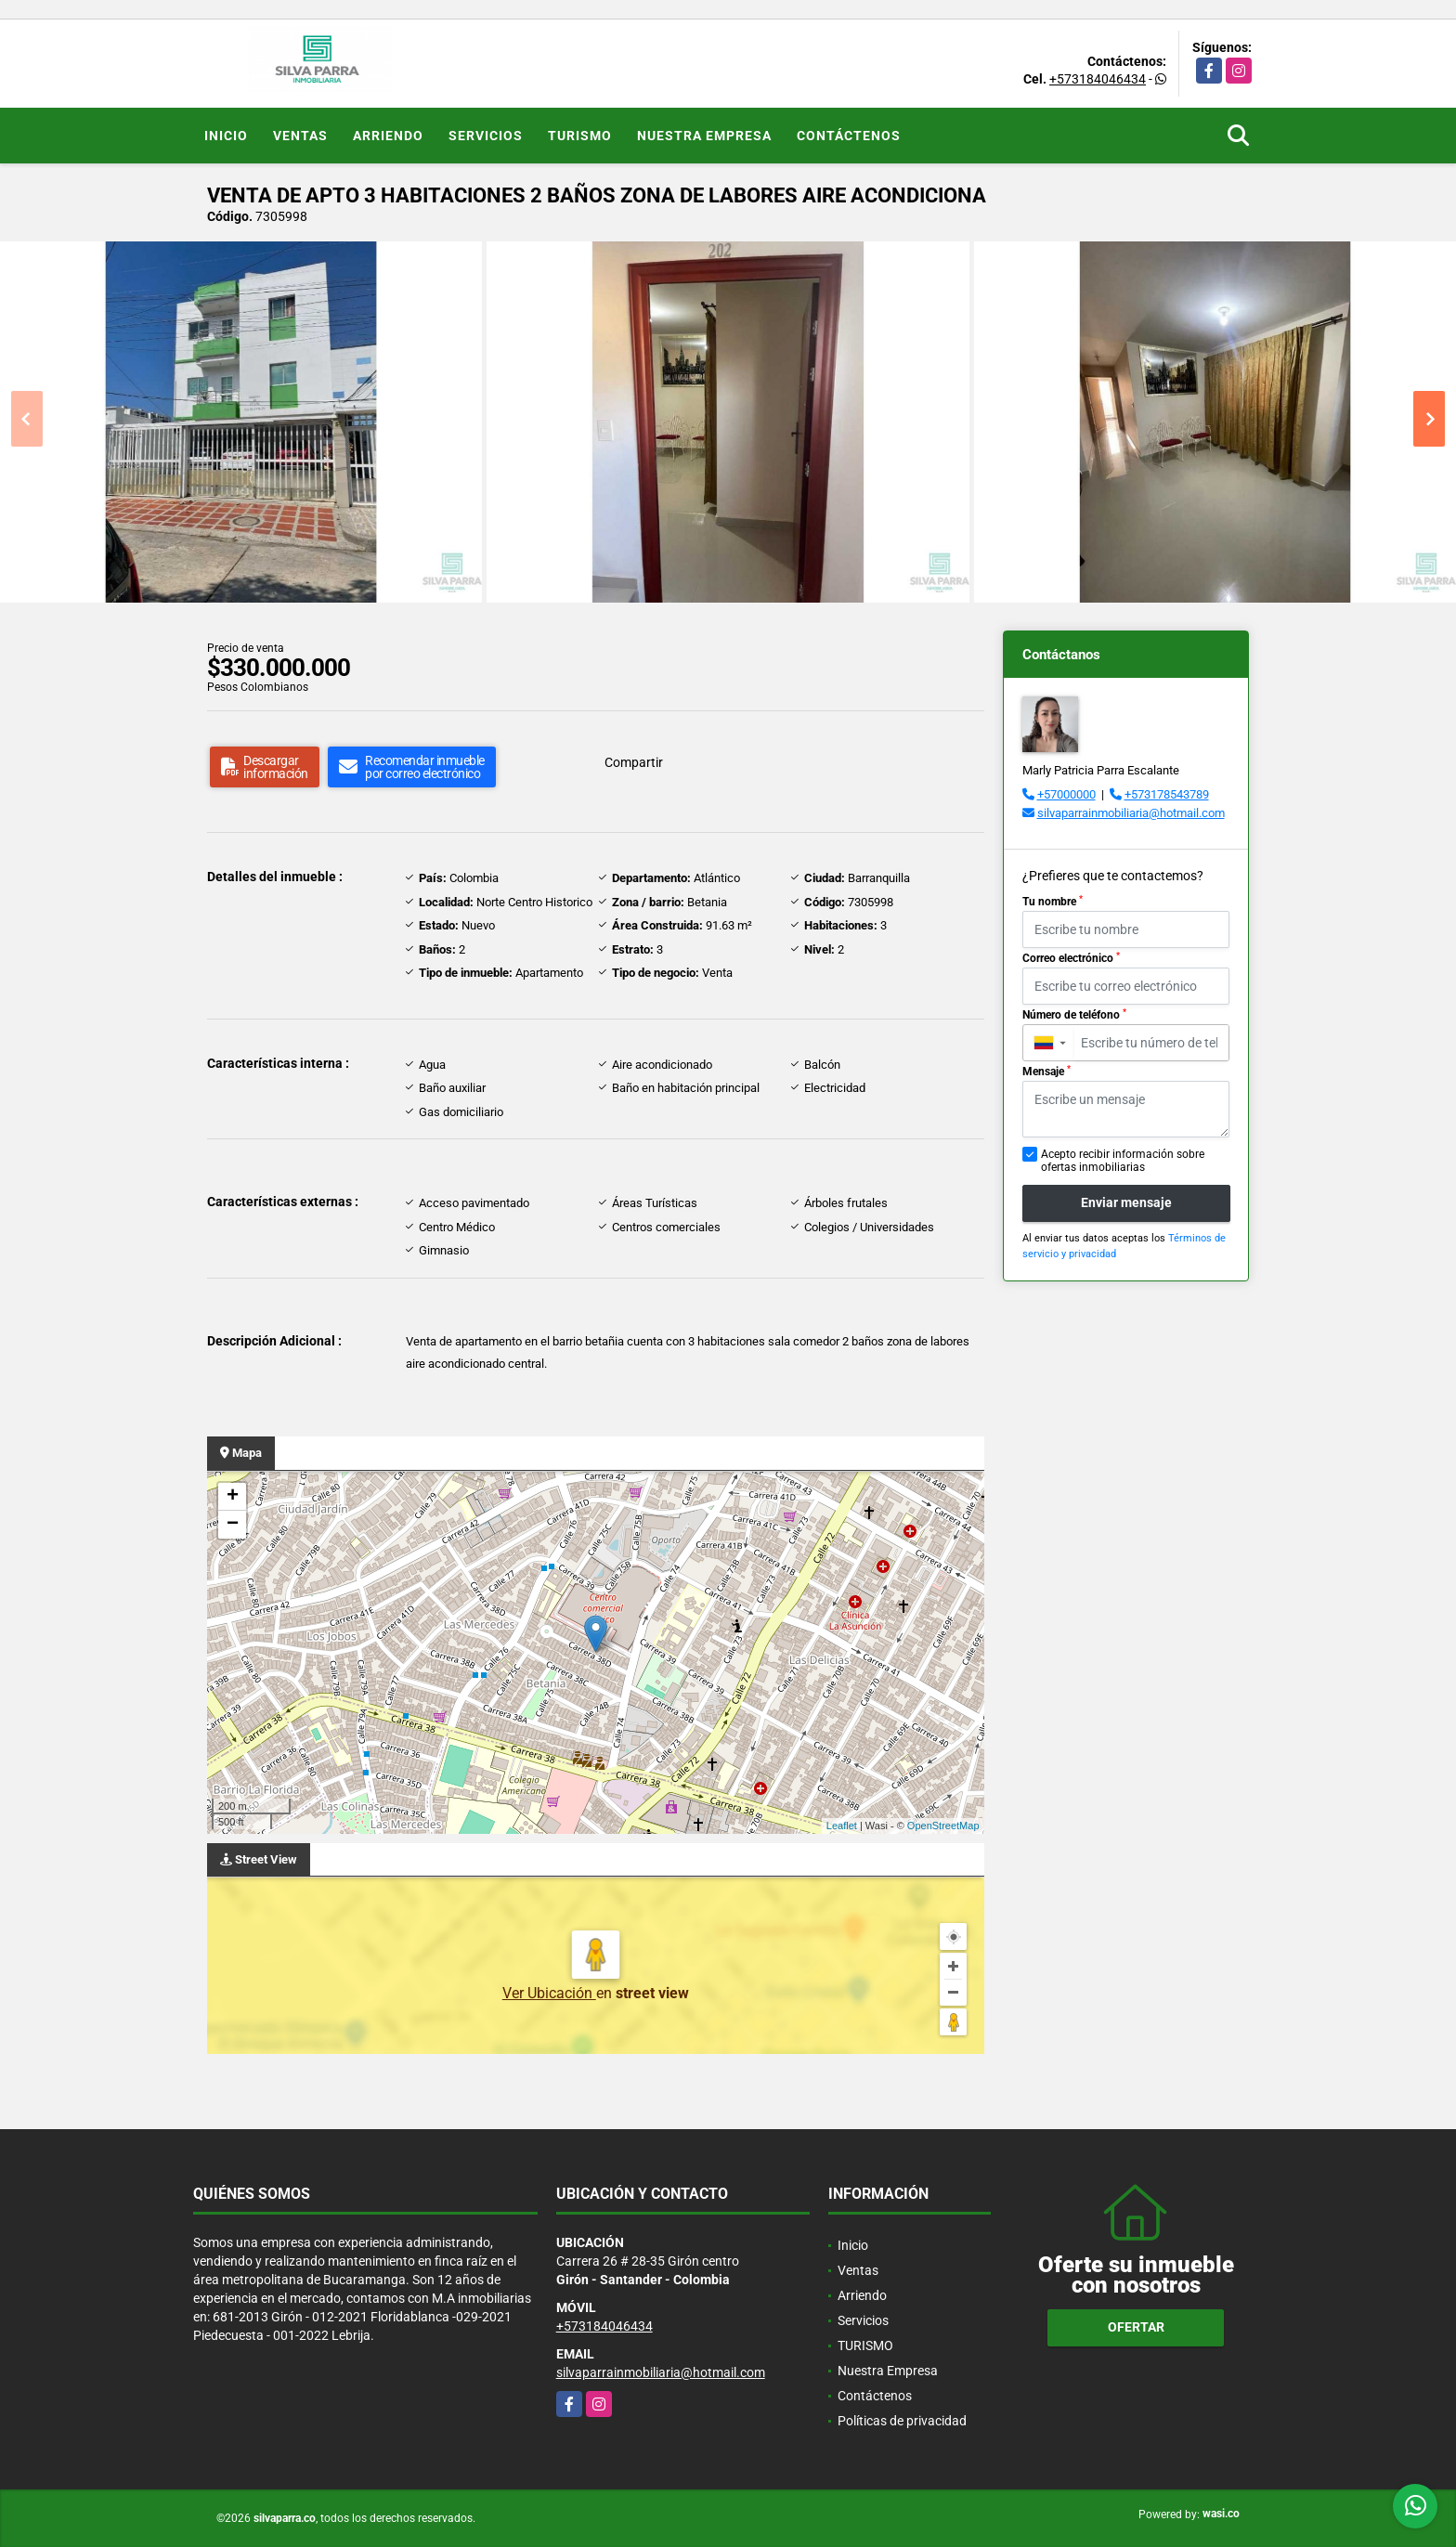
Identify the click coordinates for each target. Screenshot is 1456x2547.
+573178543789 (1166, 794)
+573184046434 (1097, 78)
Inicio (226, 135)
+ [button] (233, 1497)
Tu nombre (1052, 901)
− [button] (233, 1525)
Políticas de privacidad (902, 2420)
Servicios (485, 135)
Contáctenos (849, 135)
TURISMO (580, 135)
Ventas (300, 135)
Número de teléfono (1074, 1014)
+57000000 (1066, 794)
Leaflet (841, 1825)
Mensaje (1046, 1071)
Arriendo (388, 135)
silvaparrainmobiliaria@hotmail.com (1131, 813)
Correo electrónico (1071, 958)
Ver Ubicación (549, 1993)
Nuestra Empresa (704, 135)
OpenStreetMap (943, 1825)
